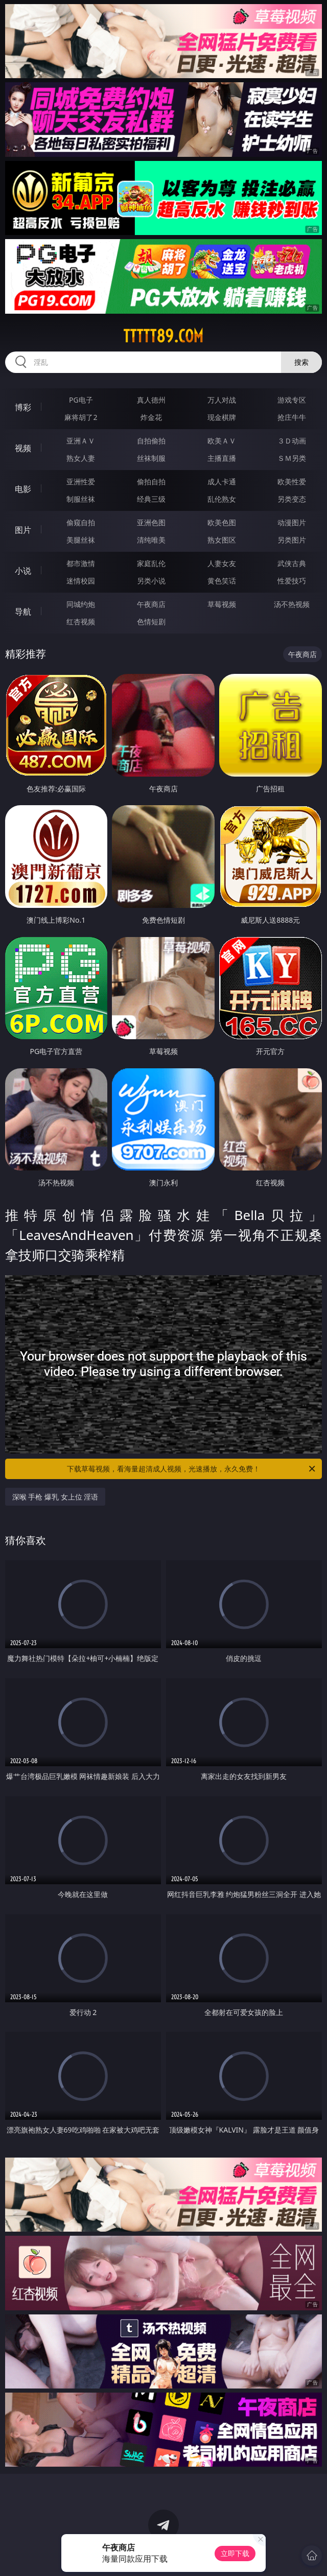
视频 (23, 448)
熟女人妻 (80, 458)
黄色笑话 (221, 581)
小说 (23, 570)
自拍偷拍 (151, 441)
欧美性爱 (291, 481)
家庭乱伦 (151, 563)
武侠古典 (291, 563)
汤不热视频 (292, 604)
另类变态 (291, 499)
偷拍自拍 (151, 481)
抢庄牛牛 (291, 417)
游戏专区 (291, 400)
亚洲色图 (151, 522)
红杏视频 (80, 621)
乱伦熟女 (221, 499)
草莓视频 (221, 604)
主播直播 (221, 458)
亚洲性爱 (80, 481)
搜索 (301, 362)
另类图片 (291, 540)
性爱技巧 (291, 581)
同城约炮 (80, 604)
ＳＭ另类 (291, 458)
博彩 (23, 407)
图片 (23, 529)
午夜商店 (151, 604)
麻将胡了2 (80, 417)
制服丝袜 (80, 499)
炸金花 (151, 417)
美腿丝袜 (80, 540)
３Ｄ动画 (291, 441)
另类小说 (151, 581)
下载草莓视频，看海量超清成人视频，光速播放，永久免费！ (192, 1469)
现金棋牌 (221, 417)
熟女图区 (221, 540)
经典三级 (151, 499)
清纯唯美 (151, 540)
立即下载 (235, 2553)
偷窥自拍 (80, 522)
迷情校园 (80, 581)
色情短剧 (151, 621)
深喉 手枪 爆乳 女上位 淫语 (55, 1497)
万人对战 (221, 400)
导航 (23, 611)
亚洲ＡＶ (80, 441)
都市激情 (80, 563)
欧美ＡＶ (221, 441)
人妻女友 (221, 563)
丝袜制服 (151, 458)
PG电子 (81, 400)
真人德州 (151, 400)
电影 (23, 489)
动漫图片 (291, 522)
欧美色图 (221, 522)
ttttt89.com (163, 336)
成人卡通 (221, 481)
